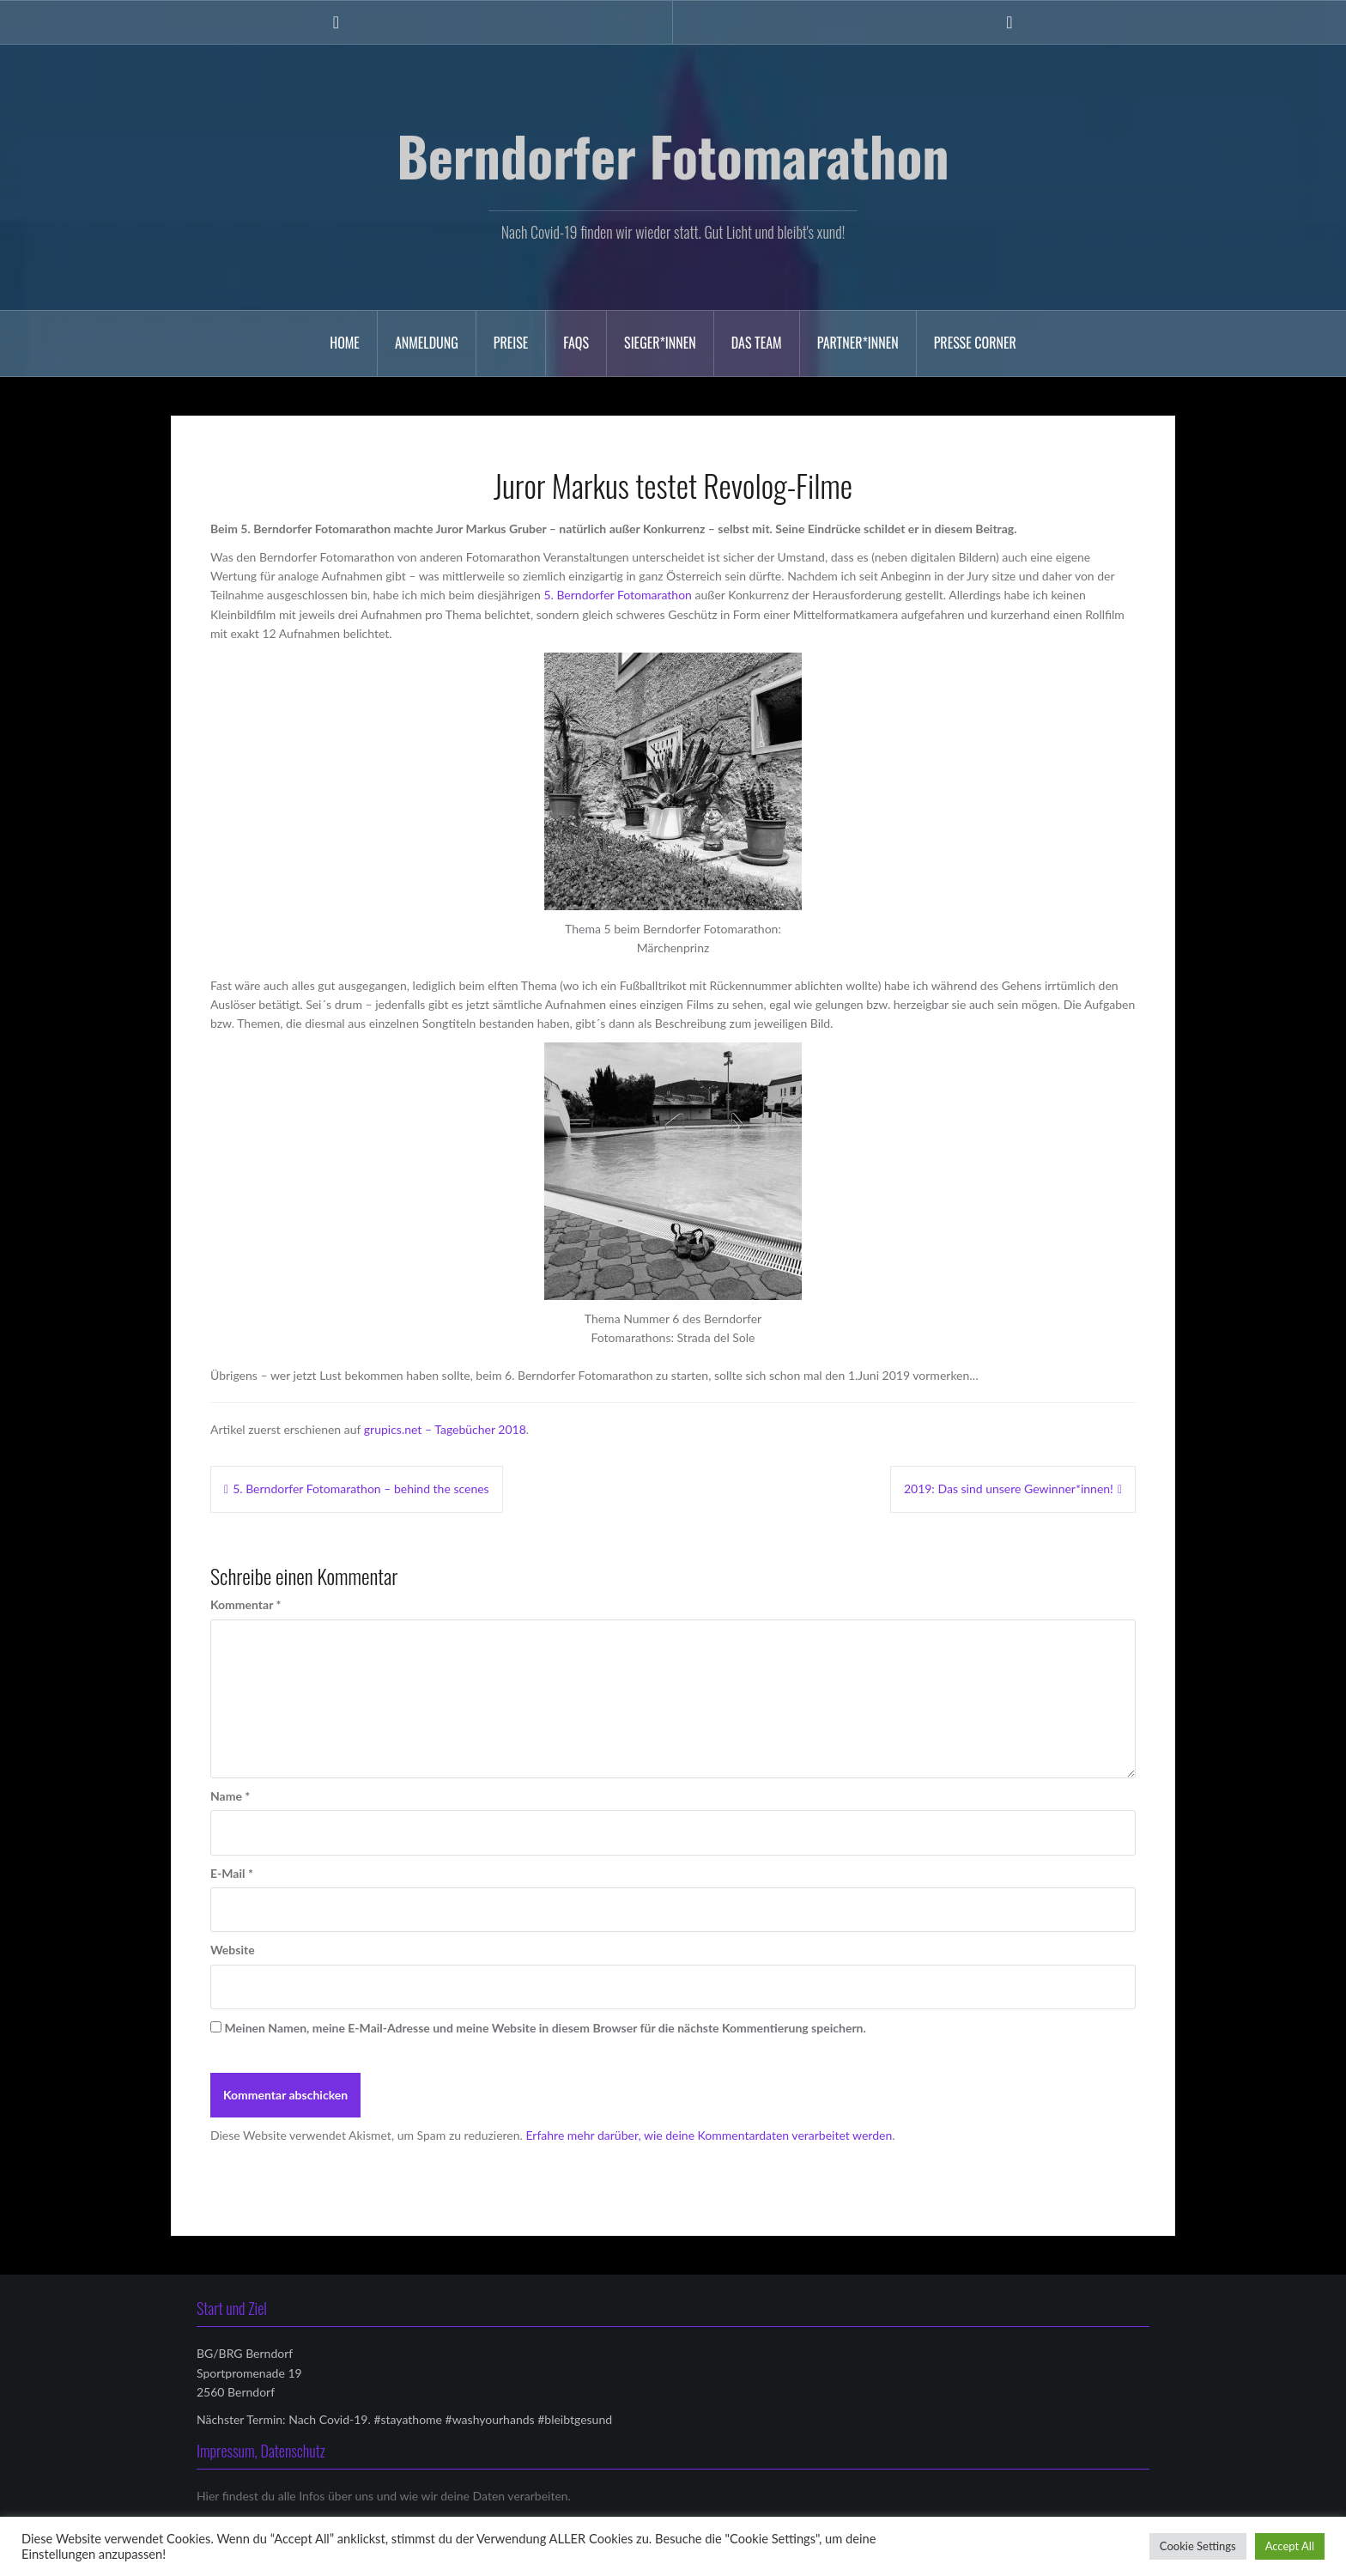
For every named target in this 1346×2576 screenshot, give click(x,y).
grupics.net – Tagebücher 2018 (445, 1429)
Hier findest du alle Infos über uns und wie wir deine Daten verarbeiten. (384, 2495)
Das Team (756, 342)
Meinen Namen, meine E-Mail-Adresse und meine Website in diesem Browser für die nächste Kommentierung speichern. (545, 2027)
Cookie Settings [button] (1198, 2546)
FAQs (576, 342)
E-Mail (231, 1873)
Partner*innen (858, 342)
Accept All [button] (1289, 2546)
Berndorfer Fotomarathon (673, 155)
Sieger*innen (660, 342)
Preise (511, 342)
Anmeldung (426, 342)
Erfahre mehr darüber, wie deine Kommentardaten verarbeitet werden (708, 2135)
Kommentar (245, 1604)
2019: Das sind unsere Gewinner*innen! (1008, 1488)
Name (230, 1796)
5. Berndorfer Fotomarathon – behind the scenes (361, 1488)
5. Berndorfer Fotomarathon (617, 594)
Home (345, 342)
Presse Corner (975, 342)
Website (232, 1949)
